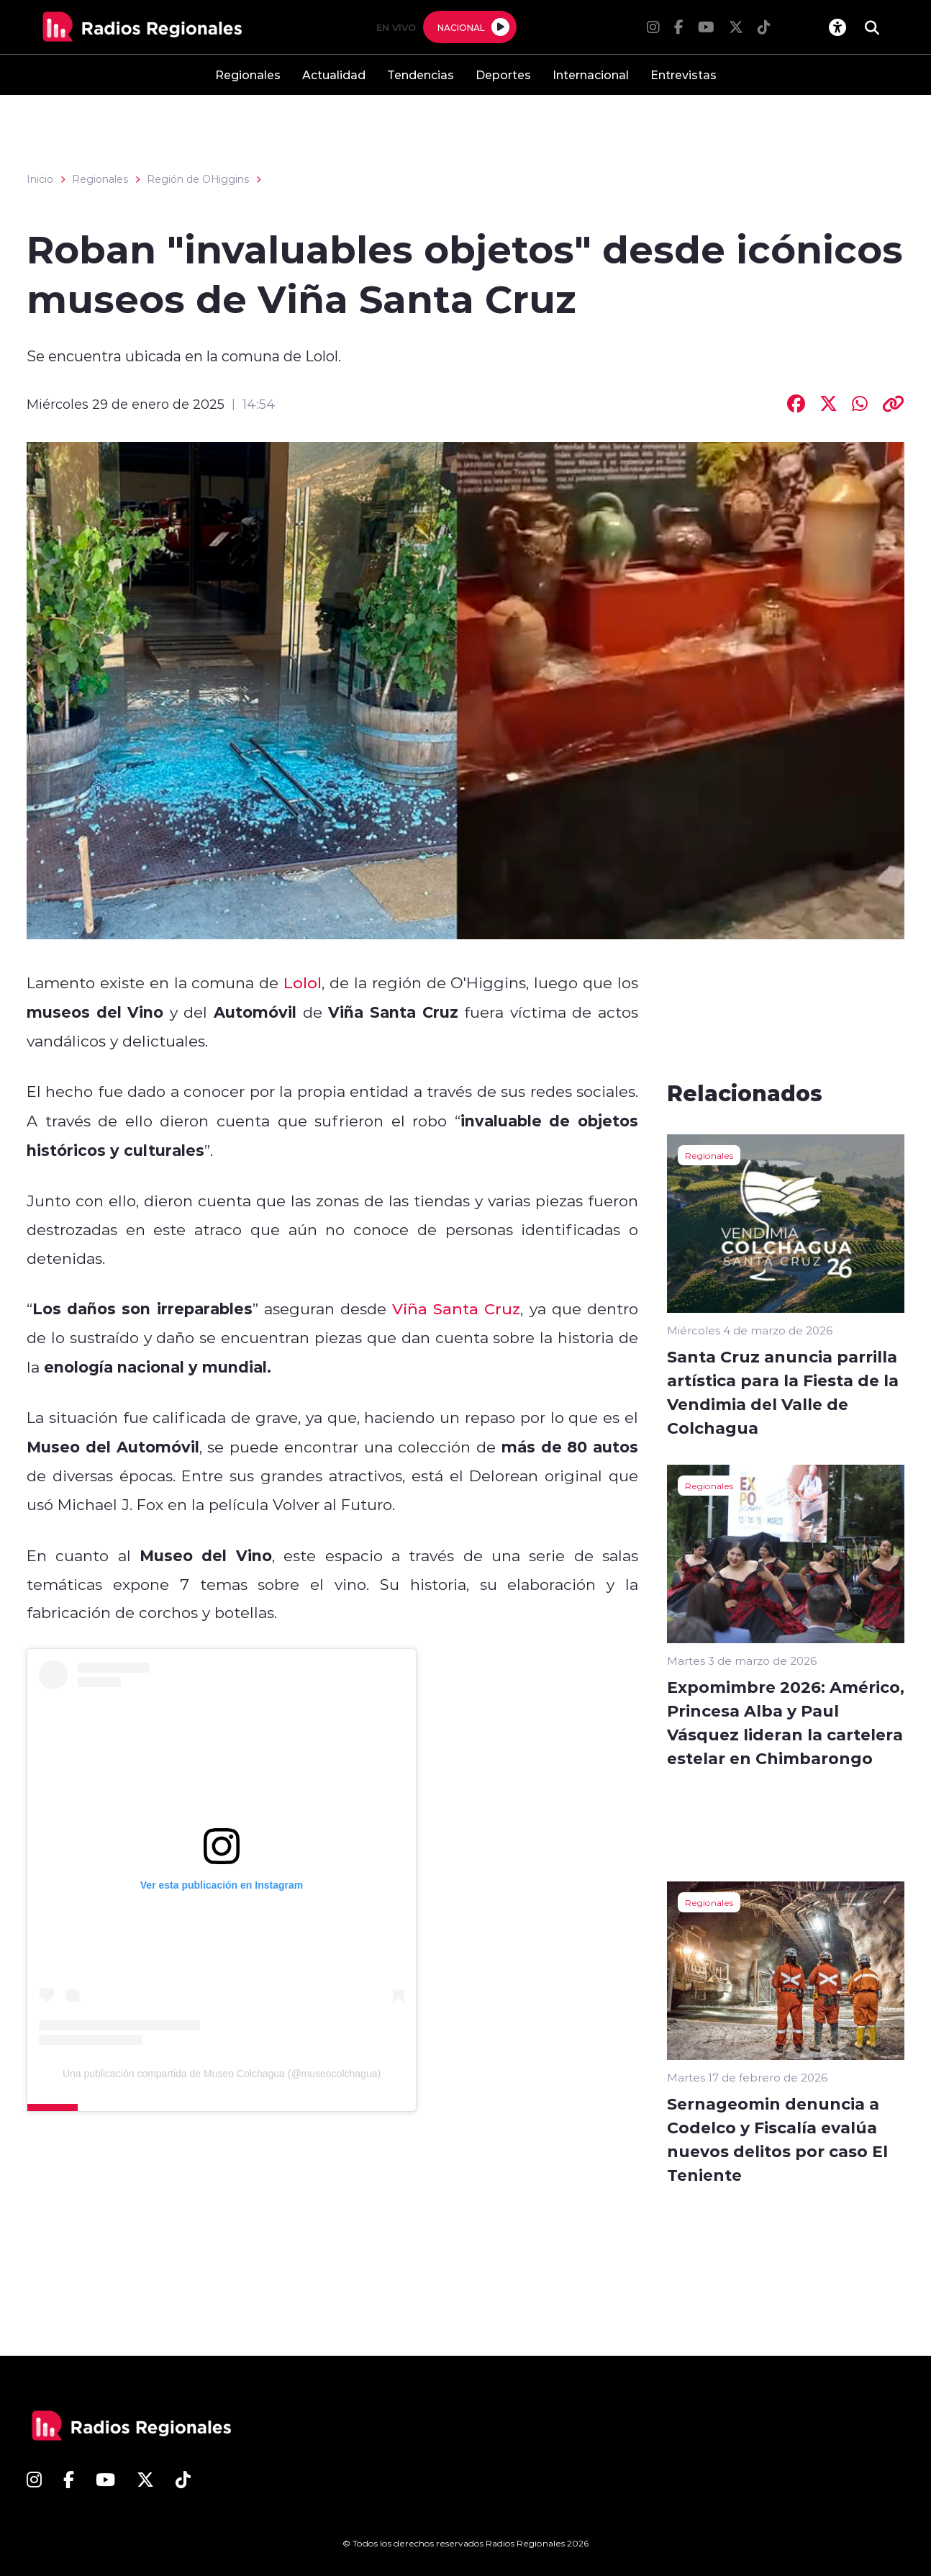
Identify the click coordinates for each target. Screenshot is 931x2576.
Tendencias (420, 74)
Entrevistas (683, 74)
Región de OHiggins (198, 179)
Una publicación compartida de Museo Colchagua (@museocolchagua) (222, 2073)
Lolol (302, 982)
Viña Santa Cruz (456, 1308)
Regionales (248, 74)
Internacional (591, 74)
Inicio (40, 179)
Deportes (503, 74)
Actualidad (333, 74)
